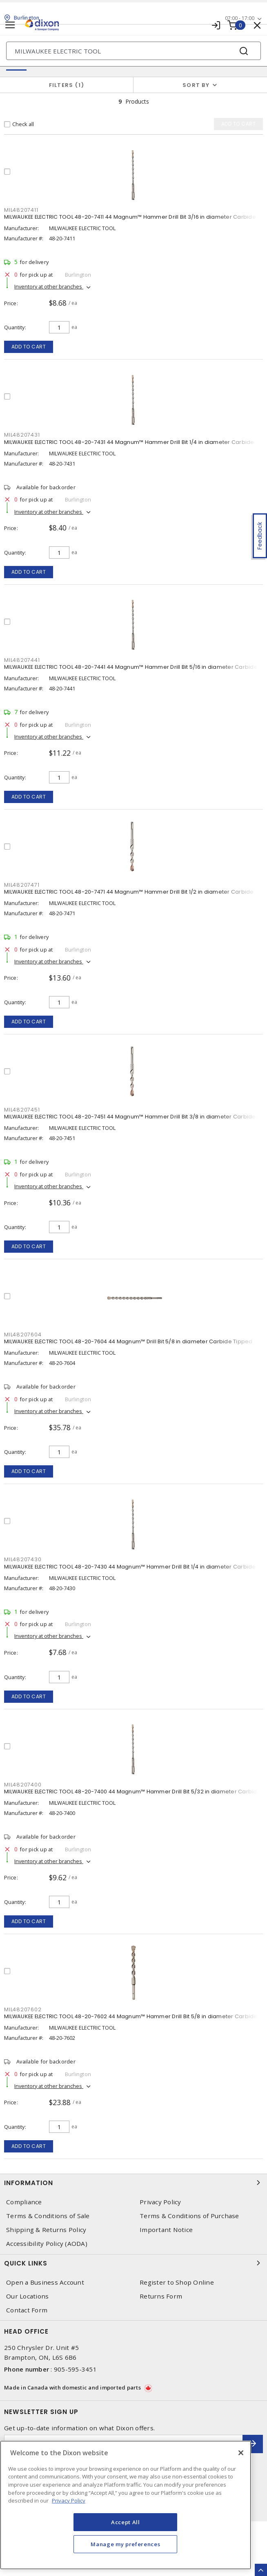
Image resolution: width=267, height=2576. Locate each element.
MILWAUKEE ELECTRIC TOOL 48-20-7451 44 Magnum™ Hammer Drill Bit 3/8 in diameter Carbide (130, 1116)
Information (133, 2182)
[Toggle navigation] (10, 25)
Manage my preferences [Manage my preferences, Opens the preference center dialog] (125, 2544)
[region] (125, 2505)
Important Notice (166, 2230)
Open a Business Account (45, 2282)
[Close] (241, 2453)
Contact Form (26, 2310)
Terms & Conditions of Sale (48, 2216)
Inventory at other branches (48, 286)
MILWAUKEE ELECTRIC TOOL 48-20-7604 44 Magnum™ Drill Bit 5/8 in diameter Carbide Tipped (128, 1341)
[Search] (133, 51)
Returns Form (161, 2296)
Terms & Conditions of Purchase (189, 2216)
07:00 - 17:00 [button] (239, 18)
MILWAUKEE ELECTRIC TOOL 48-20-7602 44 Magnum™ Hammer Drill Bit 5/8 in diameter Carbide (131, 2016)
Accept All (125, 2522)
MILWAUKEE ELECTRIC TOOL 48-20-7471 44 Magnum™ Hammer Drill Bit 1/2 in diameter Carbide (129, 891)
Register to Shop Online (177, 2282)
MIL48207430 (22, 1559)
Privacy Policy (160, 2202)
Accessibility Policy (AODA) (46, 2244)
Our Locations (27, 2296)
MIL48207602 (22, 2009)
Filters (67, 85)
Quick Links (133, 2263)
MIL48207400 (22, 1784)
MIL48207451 (22, 1109)
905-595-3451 (75, 2369)
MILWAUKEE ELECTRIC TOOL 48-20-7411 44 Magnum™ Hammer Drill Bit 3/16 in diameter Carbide (130, 216)
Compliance (24, 2202)
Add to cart (28, 346)
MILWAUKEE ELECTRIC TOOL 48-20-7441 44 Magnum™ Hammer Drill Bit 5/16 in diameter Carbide (131, 666)
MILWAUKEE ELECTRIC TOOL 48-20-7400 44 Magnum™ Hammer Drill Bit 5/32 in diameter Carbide (132, 1791)
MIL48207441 (22, 660)
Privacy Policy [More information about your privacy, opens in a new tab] (68, 2500)
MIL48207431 (22, 434)
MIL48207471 (21, 884)
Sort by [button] (195, 85)
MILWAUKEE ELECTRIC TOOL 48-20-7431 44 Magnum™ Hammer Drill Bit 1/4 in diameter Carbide (129, 442)
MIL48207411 (21, 209)
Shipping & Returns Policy (46, 2230)
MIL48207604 (22, 1334)
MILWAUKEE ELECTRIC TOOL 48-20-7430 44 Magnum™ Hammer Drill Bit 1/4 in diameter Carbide (130, 1566)
